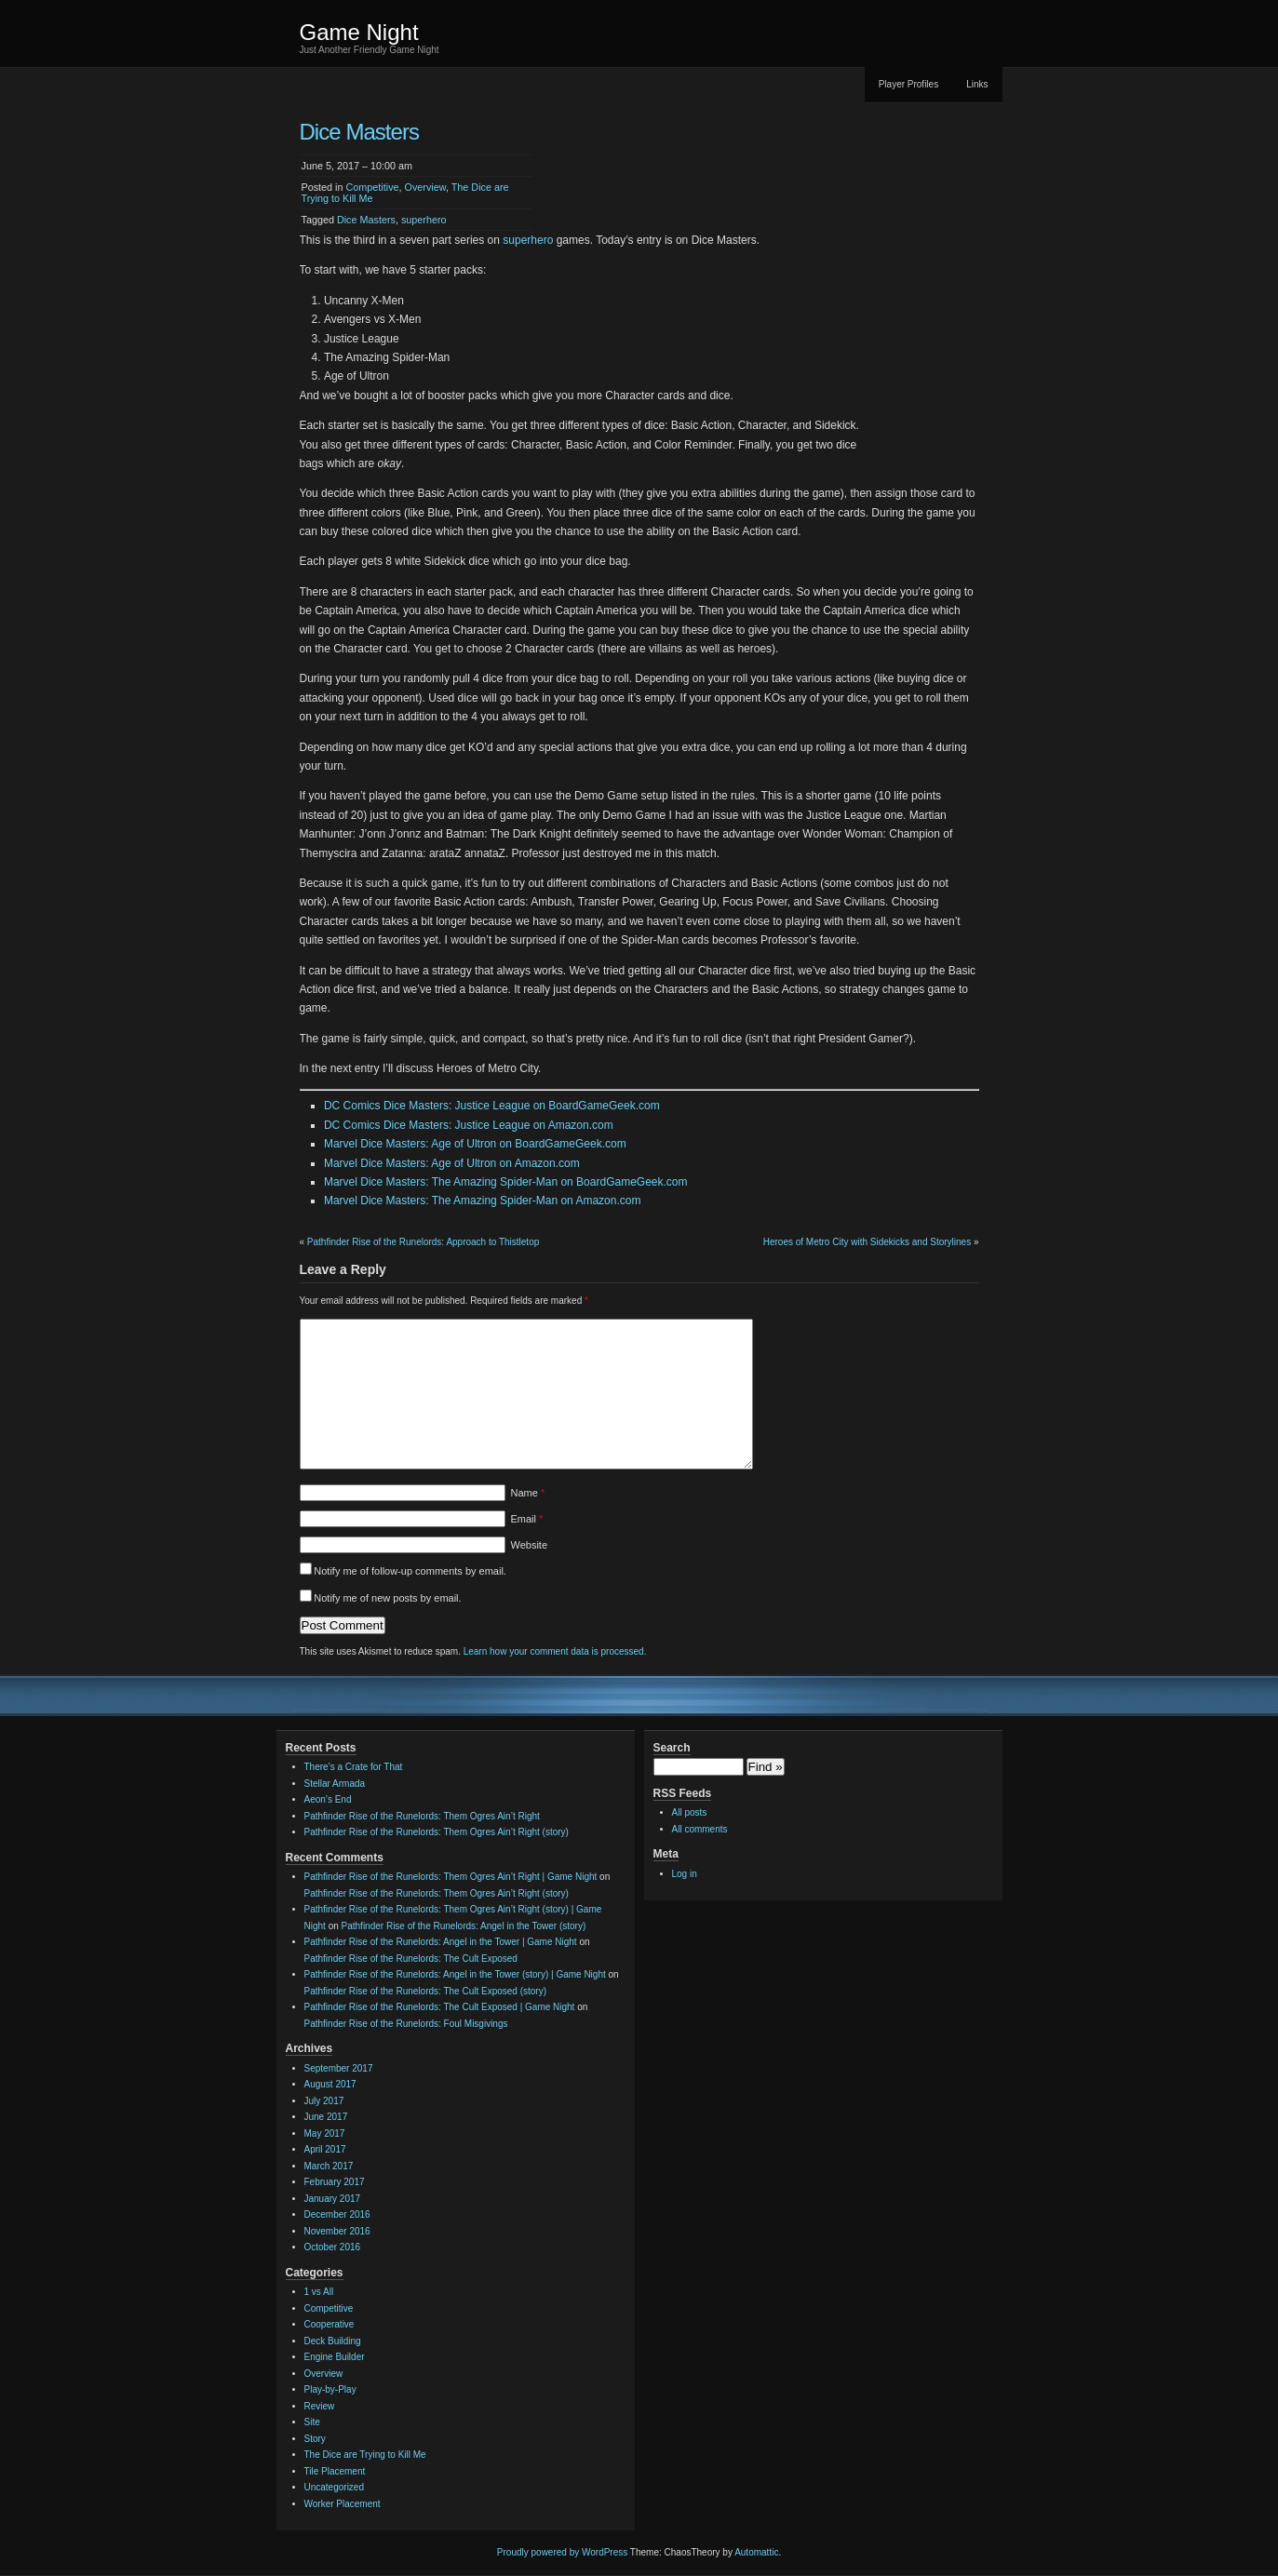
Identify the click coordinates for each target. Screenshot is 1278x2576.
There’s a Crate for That (353, 1767)
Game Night (359, 32)
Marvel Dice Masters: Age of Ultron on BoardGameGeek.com (475, 1143)
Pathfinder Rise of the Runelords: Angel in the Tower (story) (464, 1926)
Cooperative (329, 2324)
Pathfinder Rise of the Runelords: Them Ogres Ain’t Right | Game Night (451, 1877)
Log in (684, 1874)
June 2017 (326, 2117)
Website (529, 1544)
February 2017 (334, 2182)
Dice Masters (366, 219)
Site (312, 2422)
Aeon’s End (328, 1799)
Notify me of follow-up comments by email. (410, 1570)
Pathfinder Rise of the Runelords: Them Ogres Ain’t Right (422, 1816)
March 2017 (329, 2166)
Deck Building (332, 2341)
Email (527, 1518)
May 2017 (324, 2133)
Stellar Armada (335, 1783)
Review (319, 2406)
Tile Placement (335, 2471)
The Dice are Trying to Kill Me (365, 2454)
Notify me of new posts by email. (387, 1597)
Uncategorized (334, 2487)
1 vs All (319, 2292)
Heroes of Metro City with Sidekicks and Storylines (867, 1242)
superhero (424, 219)
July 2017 (324, 2101)
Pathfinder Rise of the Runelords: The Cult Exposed (411, 1958)
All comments (700, 1829)
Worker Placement (342, 2504)
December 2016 (337, 2214)
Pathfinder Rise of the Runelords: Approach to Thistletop (423, 1242)
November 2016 (337, 2231)
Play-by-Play (330, 2389)
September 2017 (338, 2068)
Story (315, 2439)
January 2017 (332, 2199)
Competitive (372, 187)
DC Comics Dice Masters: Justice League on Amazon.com (468, 1125)
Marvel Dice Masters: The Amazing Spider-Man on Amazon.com (482, 1200)
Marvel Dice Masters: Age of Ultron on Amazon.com (452, 1163)
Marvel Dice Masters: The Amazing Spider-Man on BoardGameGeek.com (506, 1181)
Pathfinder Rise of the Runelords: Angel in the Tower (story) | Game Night (455, 1974)
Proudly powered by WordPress (562, 2552)
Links (977, 84)
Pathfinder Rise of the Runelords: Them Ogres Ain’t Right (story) (436, 1832)
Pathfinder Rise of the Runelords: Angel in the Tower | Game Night (440, 1942)
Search (672, 1747)
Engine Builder (334, 2357)
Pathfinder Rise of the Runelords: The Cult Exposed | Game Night (439, 2007)
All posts (689, 1812)
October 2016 (332, 2247)
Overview (425, 187)
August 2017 (330, 2084)
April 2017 (325, 2149)
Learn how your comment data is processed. (555, 1651)
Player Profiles (908, 84)
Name (528, 1492)
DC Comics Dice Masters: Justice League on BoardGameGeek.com (492, 1105)
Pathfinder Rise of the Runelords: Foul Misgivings (406, 2024)
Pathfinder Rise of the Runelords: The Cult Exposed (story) (425, 1991)
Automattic (756, 2552)
